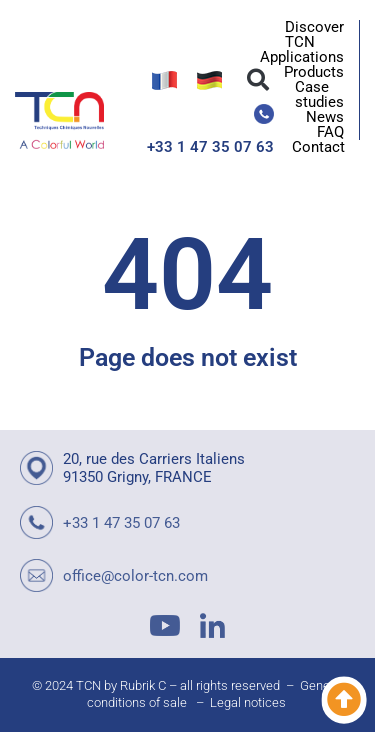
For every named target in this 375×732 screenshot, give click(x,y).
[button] (258, 80)
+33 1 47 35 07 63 (210, 147)
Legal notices (248, 702)
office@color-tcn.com (135, 576)
